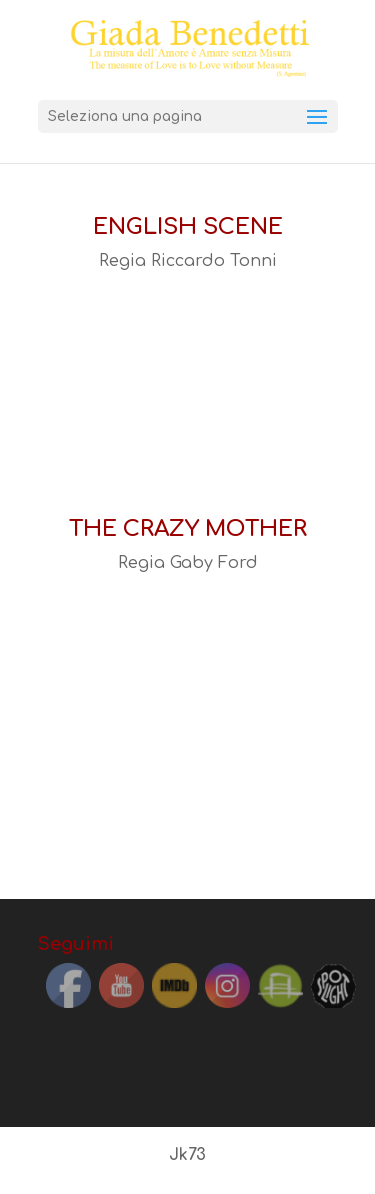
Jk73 (187, 1155)
